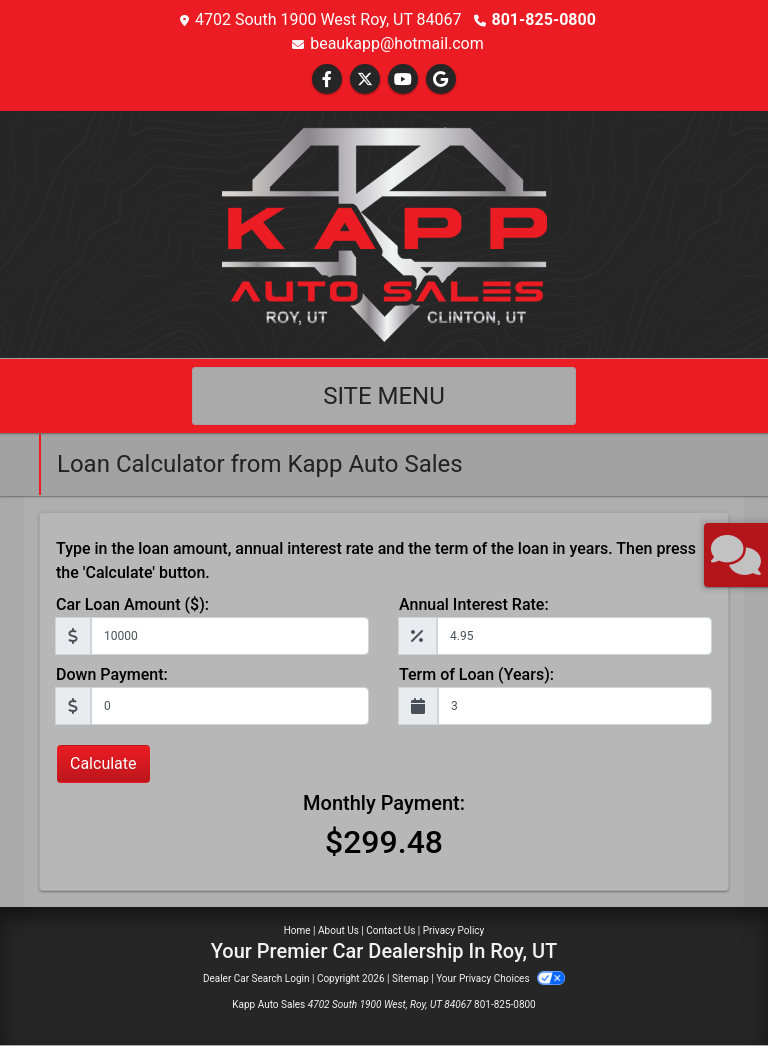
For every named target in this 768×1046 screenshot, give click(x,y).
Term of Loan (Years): (476, 674)
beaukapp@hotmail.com (397, 43)
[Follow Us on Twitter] (365, 79)
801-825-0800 (544, 19)
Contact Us (390, 930)
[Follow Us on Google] (441, 79)
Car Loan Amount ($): (132, 604)
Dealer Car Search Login (256, 978)
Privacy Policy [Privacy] (454, 930)
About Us (338, 930)
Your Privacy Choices (500, 978)
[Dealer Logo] (384, 233)
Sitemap (410, 978)
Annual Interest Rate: (474, 604)
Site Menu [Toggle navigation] (384, 396)
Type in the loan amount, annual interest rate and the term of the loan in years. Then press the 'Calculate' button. (376, 560)
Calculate (103, 763)
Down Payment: (112, 674)
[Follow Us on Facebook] (327, 79)
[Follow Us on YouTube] (403, 79)
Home (297, 930)
